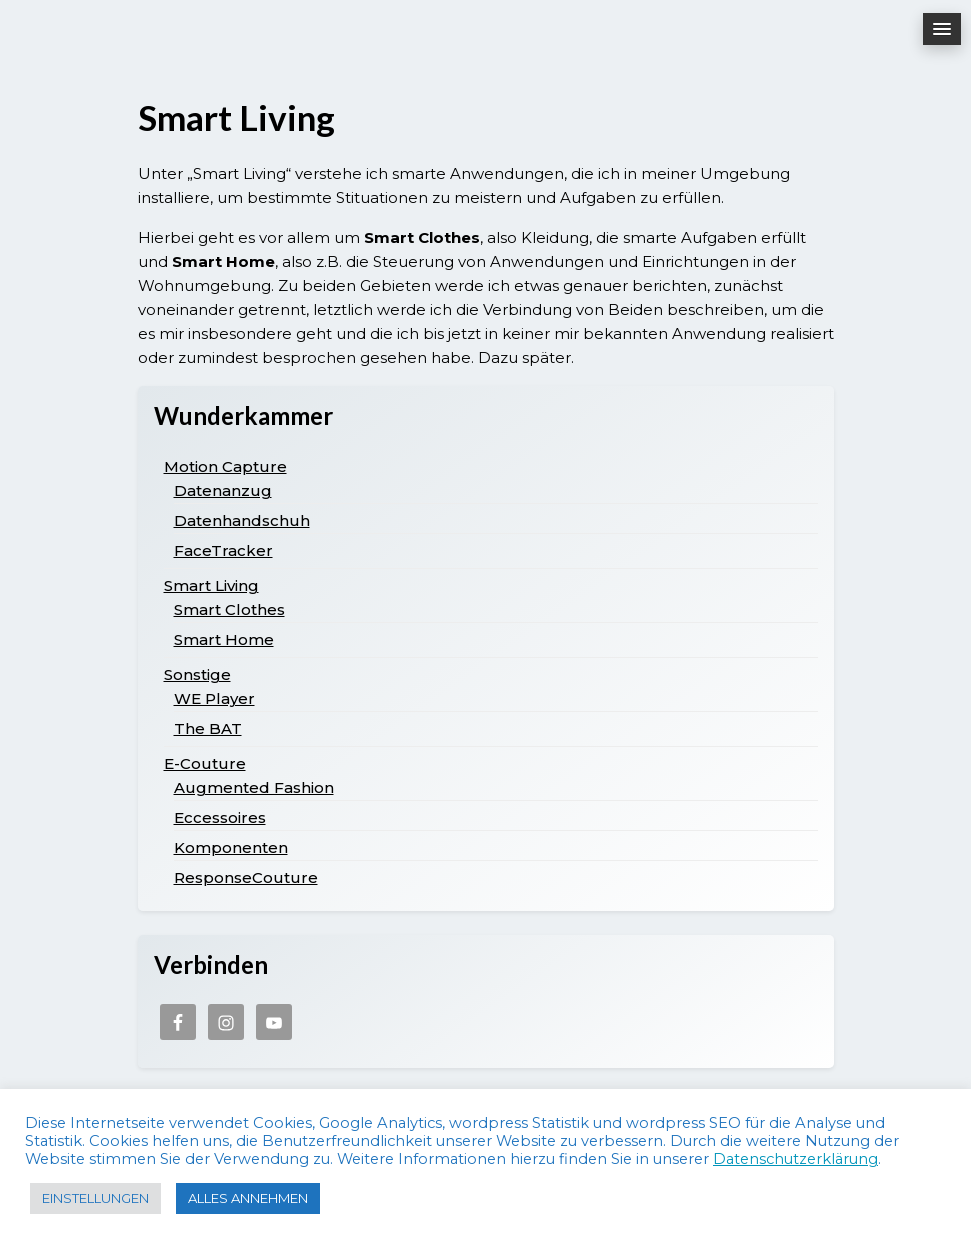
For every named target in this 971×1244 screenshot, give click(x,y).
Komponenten (231, 847)
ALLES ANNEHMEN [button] (248, 1198)
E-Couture (205, 763)
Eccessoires (220, 817)
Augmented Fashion (254, 787)
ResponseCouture (246, 877)
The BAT (208, 728)
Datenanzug (223, 490)
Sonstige (197, 674)
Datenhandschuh (242, 520)
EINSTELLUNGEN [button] (95, 1198)
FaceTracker (223, 550)
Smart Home (224, 639)
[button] (942, 29)
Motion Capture (225, 466)
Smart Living (211, 585)
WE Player (214, 698)
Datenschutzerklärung (795, 1159)
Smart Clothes (229, 609)
